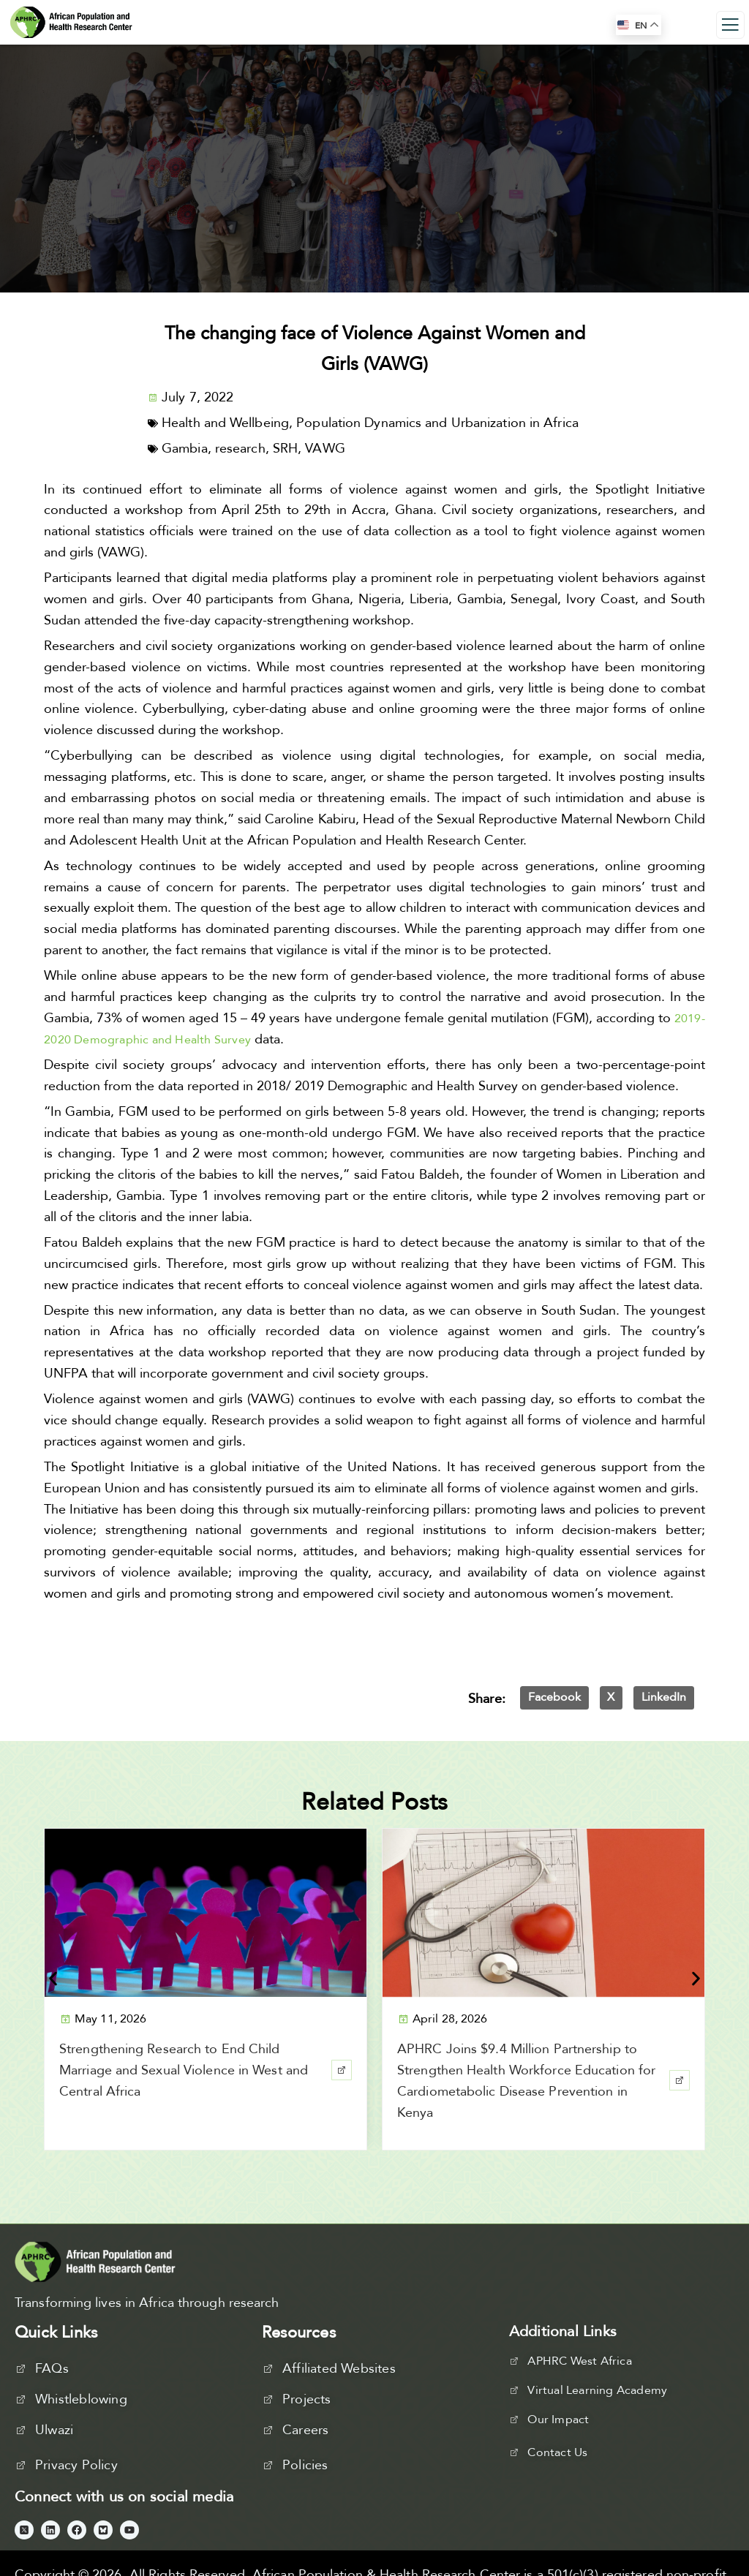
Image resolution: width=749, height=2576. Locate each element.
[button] (554, 1698)
